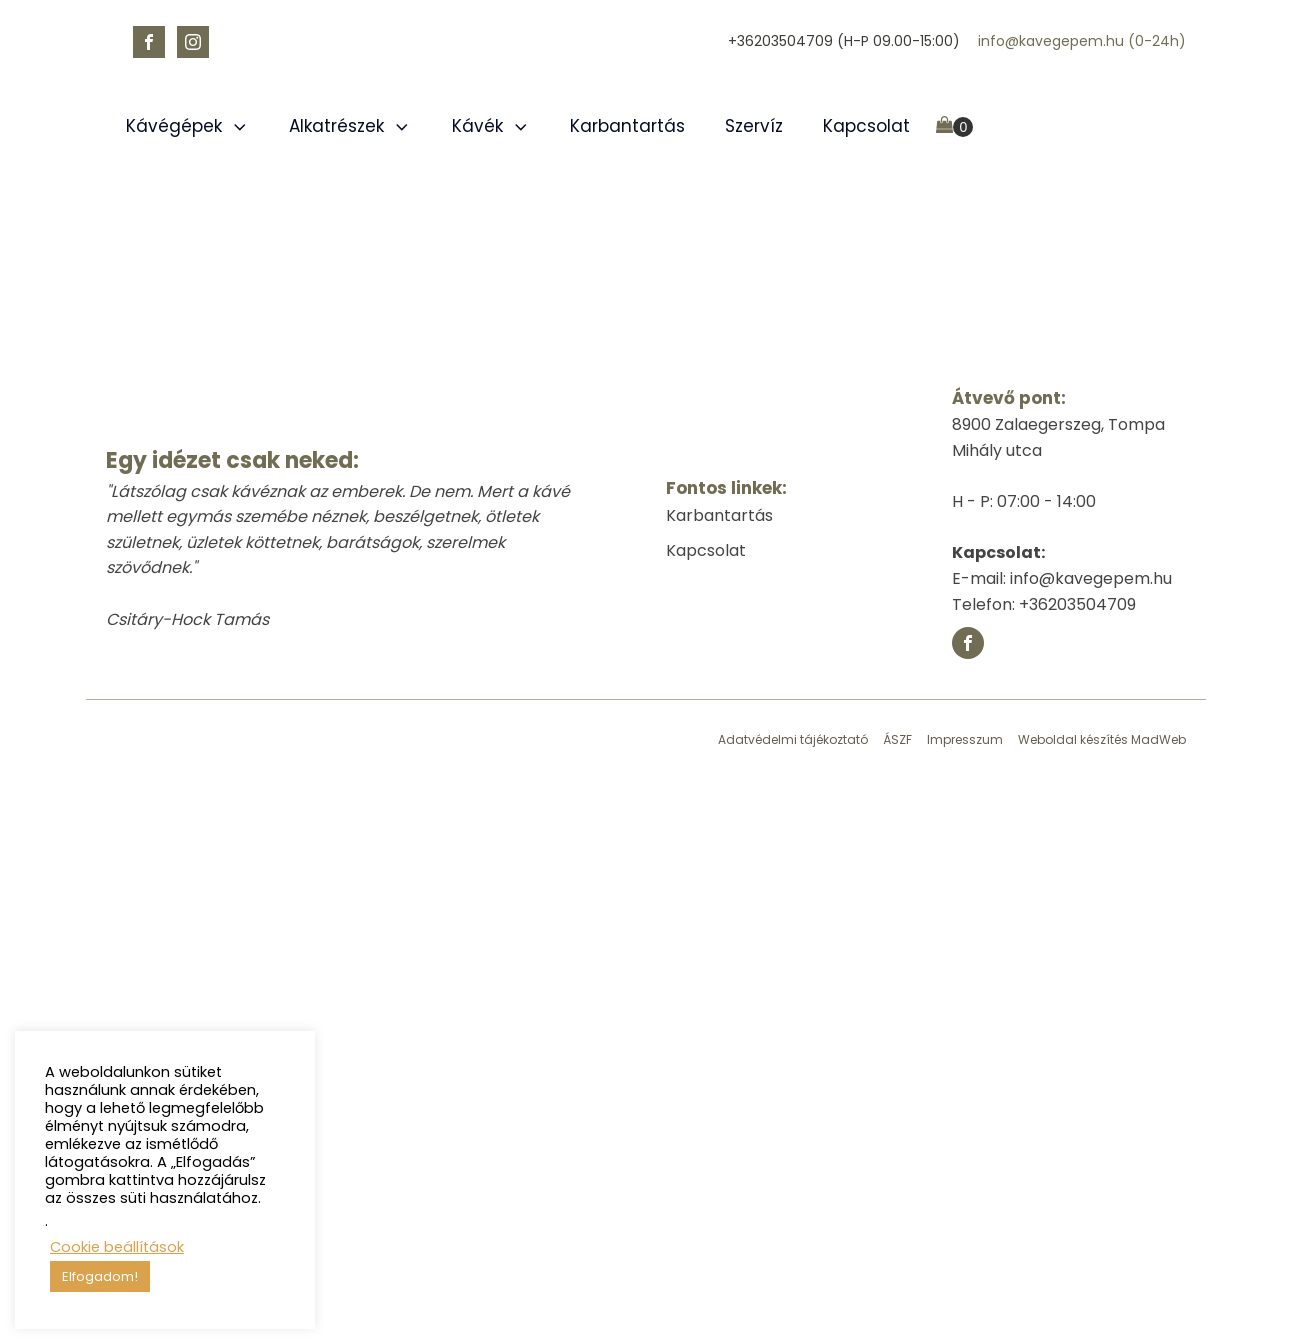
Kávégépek (188, 126)
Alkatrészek (350, 126)
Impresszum (965, 739)
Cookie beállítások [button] (117, 1247)
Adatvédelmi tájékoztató (793, 739)
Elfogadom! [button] (100, 1276)
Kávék (491, 126)
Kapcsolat (866, 126)
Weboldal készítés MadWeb (1102, 739)
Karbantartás (627, 126)
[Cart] (954, 127)
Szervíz (754, 126)
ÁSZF (897, 739)
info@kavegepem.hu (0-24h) (1082, 41)
